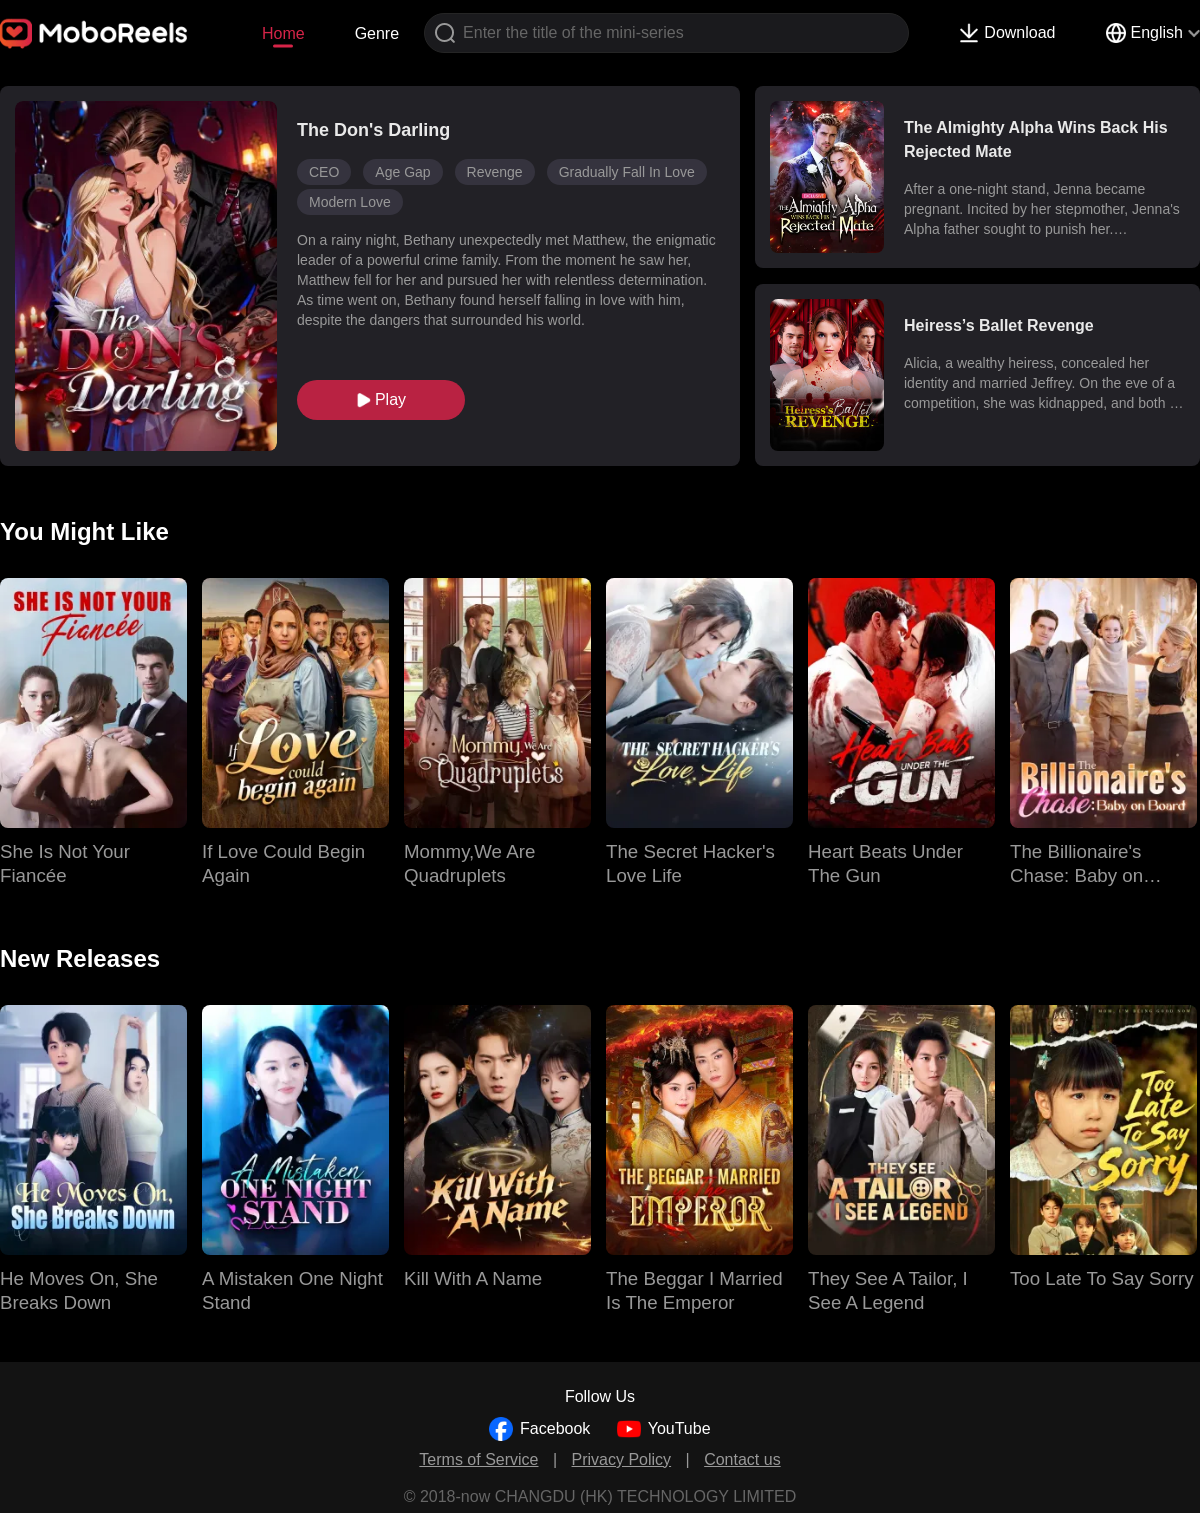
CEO (324, 172)
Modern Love (350, 202)
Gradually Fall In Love (627, 172)
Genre (377, 33)
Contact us (742, 1459)
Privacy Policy (622, 1459)
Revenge (495, 172)
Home (283, 33)
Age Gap (402, 172)
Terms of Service (478, 1459)
